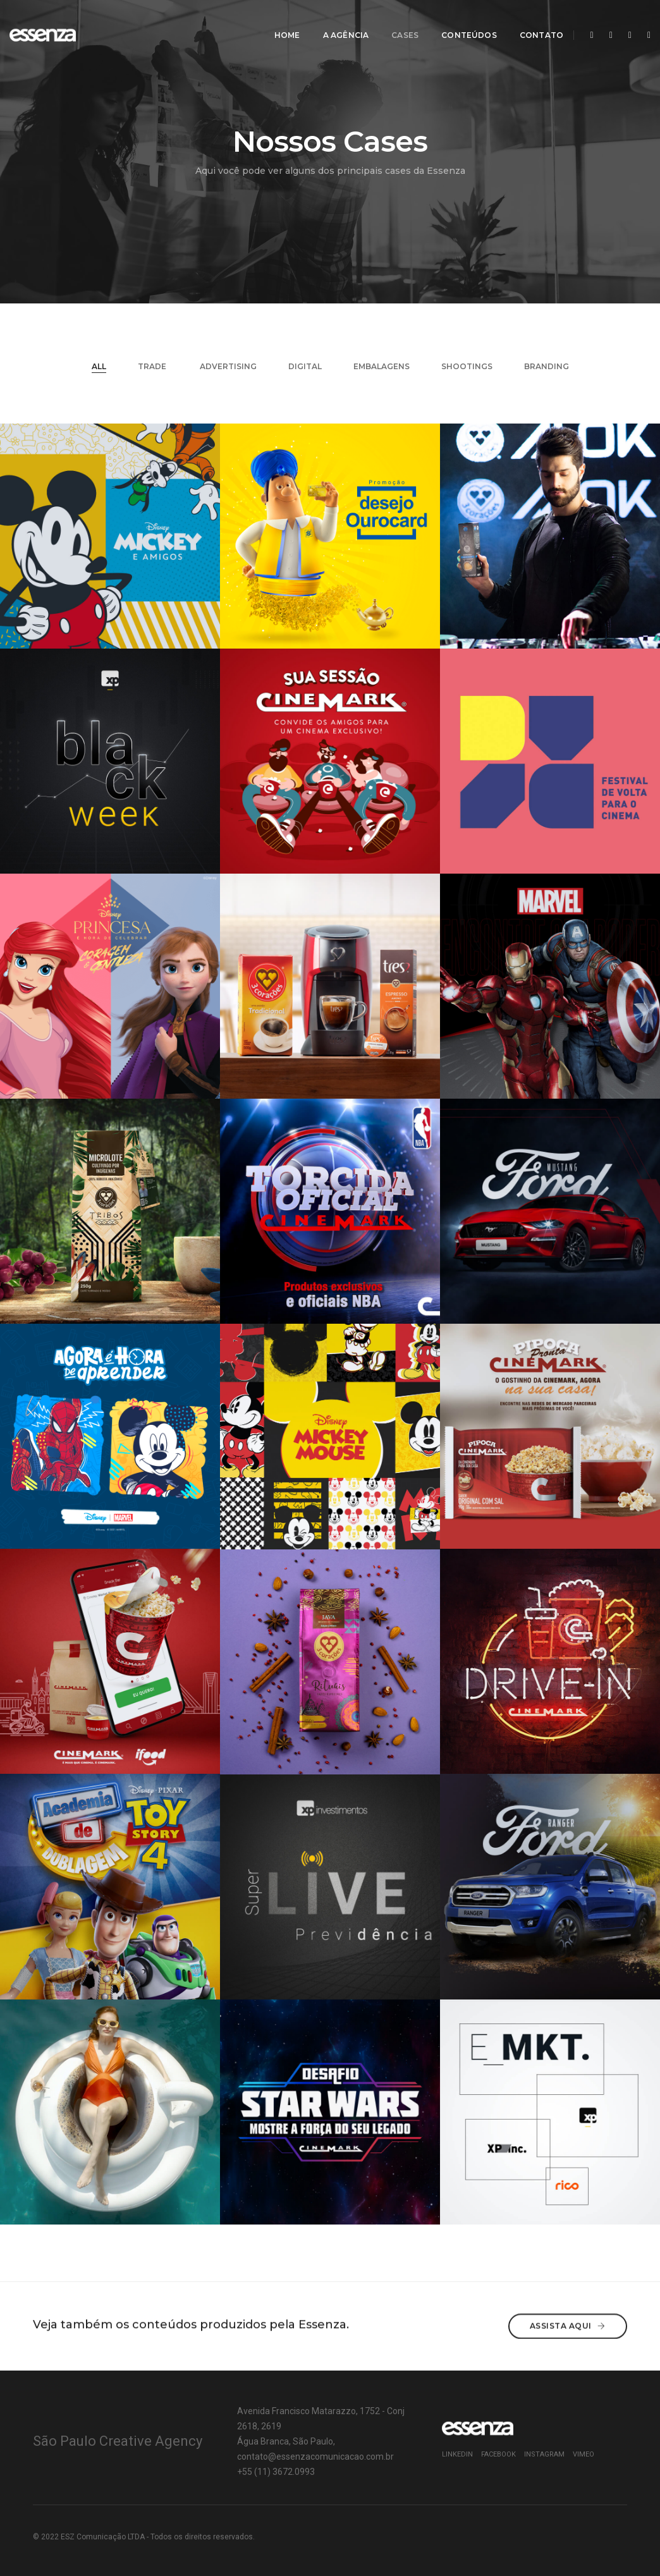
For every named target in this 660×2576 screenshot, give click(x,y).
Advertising (228, 366)
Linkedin (457, 2454)
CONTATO (534, 22)
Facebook (498, 2454)
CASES (398, 22)
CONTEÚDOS (462, 22)
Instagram (544, 2454)
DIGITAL (305, 366)
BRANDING (546, 366)
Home (280, 22)
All (99, 366)
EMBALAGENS (381, 366)
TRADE (153, 366)
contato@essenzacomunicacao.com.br (315, 2456)
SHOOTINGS (466, 366)
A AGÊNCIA (338, 22)
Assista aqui (568, 2324)
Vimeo (583, 2454)
